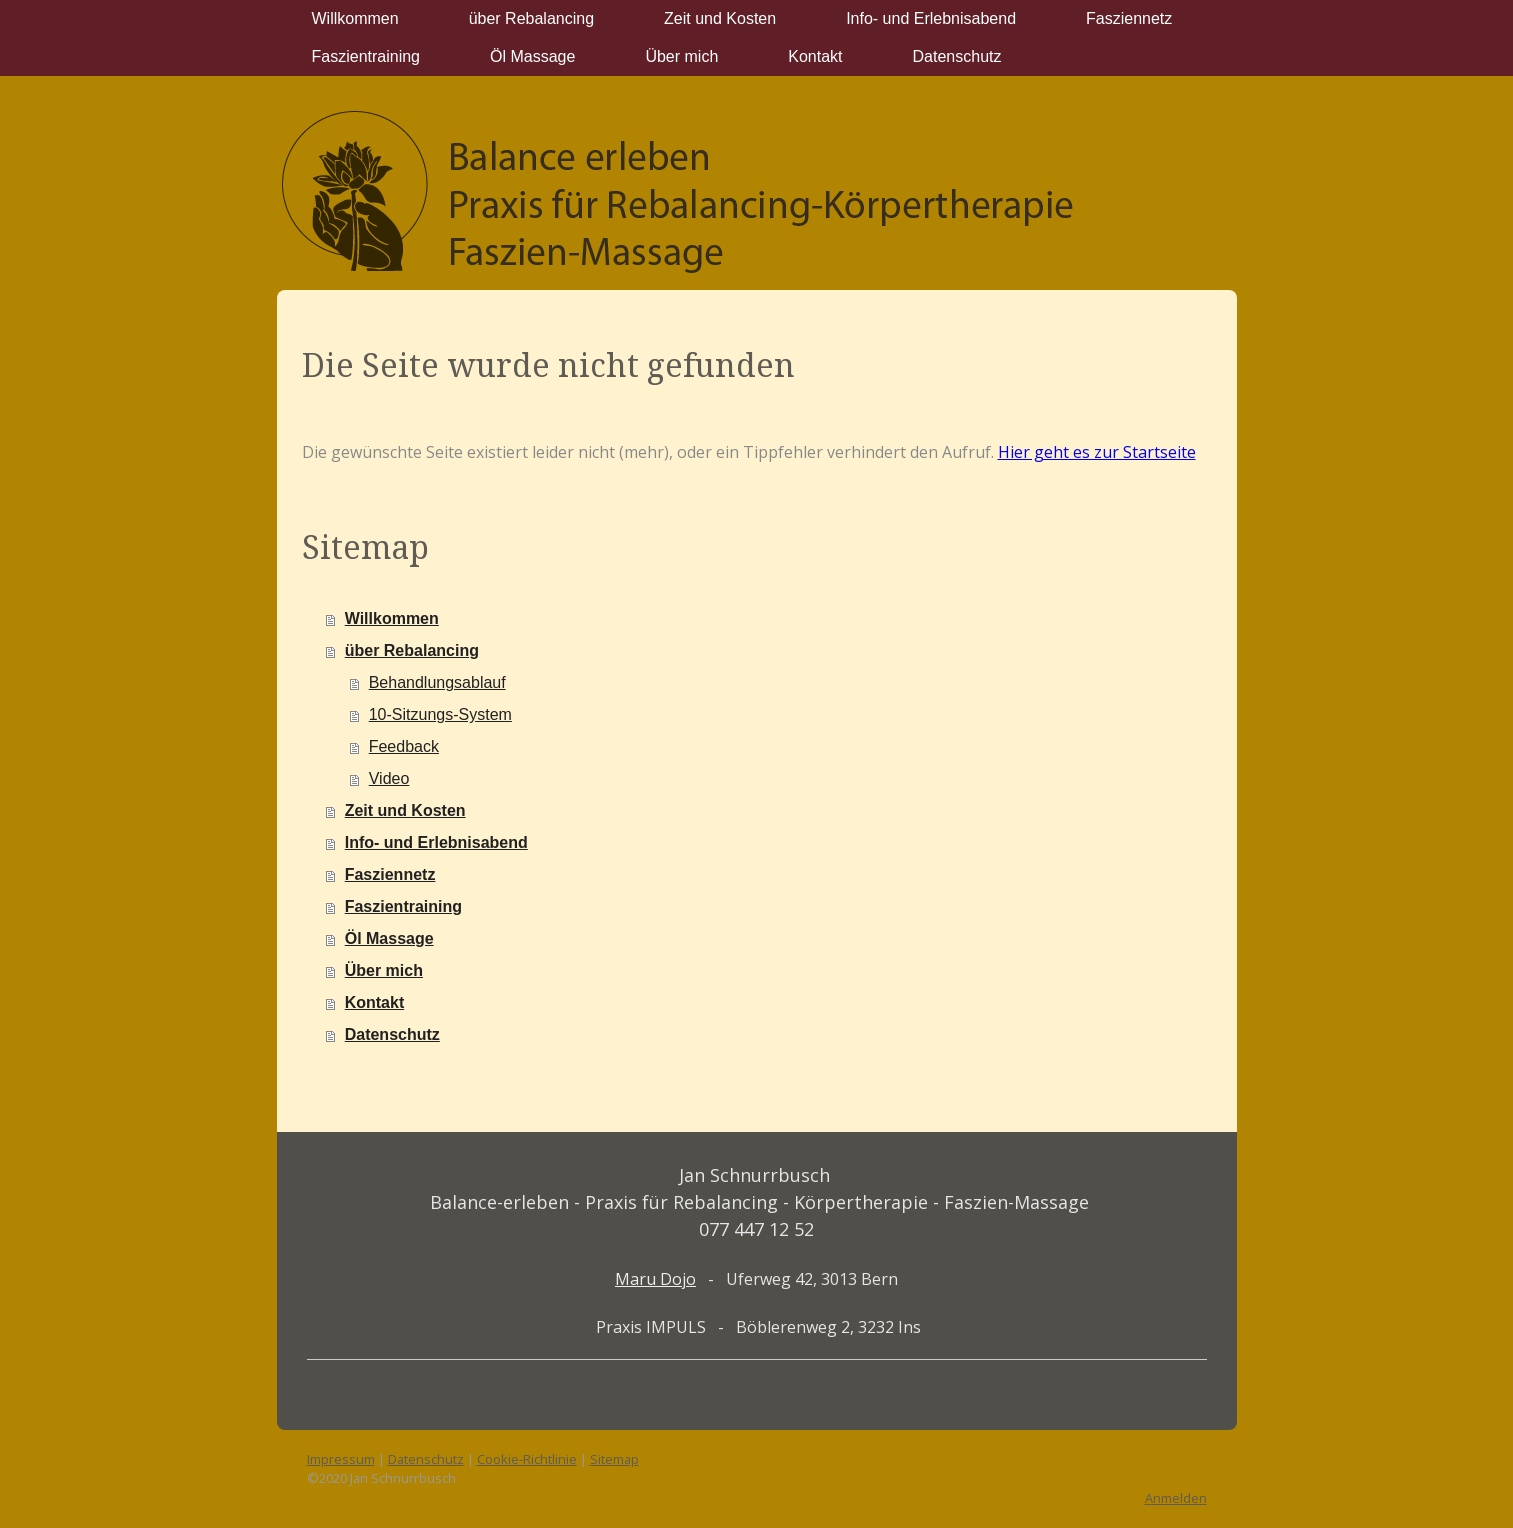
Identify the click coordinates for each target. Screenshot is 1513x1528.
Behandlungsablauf (437, 682)
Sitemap (614, 1459)
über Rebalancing (531, 18)
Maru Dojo (655, 1279)
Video (389, 778)
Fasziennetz (1129, 18)
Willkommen (355, 18)
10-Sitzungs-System (440, 714)
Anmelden (1176, 1498)
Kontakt (815, 56)
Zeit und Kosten (720, 18)
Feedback (404, 746)
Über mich (681, 56)
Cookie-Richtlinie (527, 1459)
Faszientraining (366, 56)
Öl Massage (532, 56)
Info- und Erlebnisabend (931, 18)
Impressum (341, 1459)
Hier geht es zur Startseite (1097, 452)
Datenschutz (957, 56)
